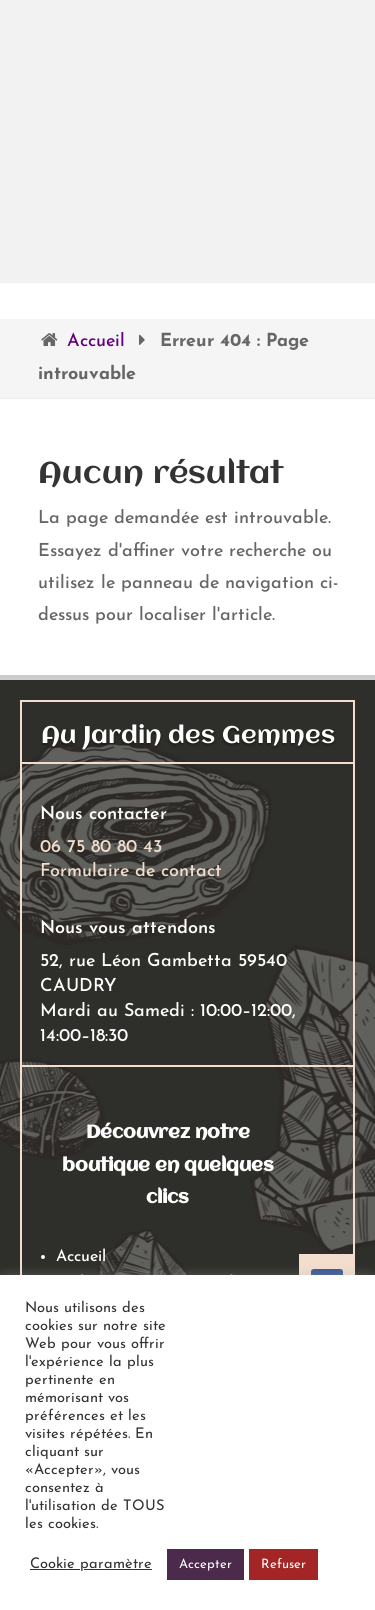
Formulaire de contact (131, 871)
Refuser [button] (283, 1564)
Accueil (96, 341)
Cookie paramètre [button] (91, 1564)
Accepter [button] (205, 1564)
